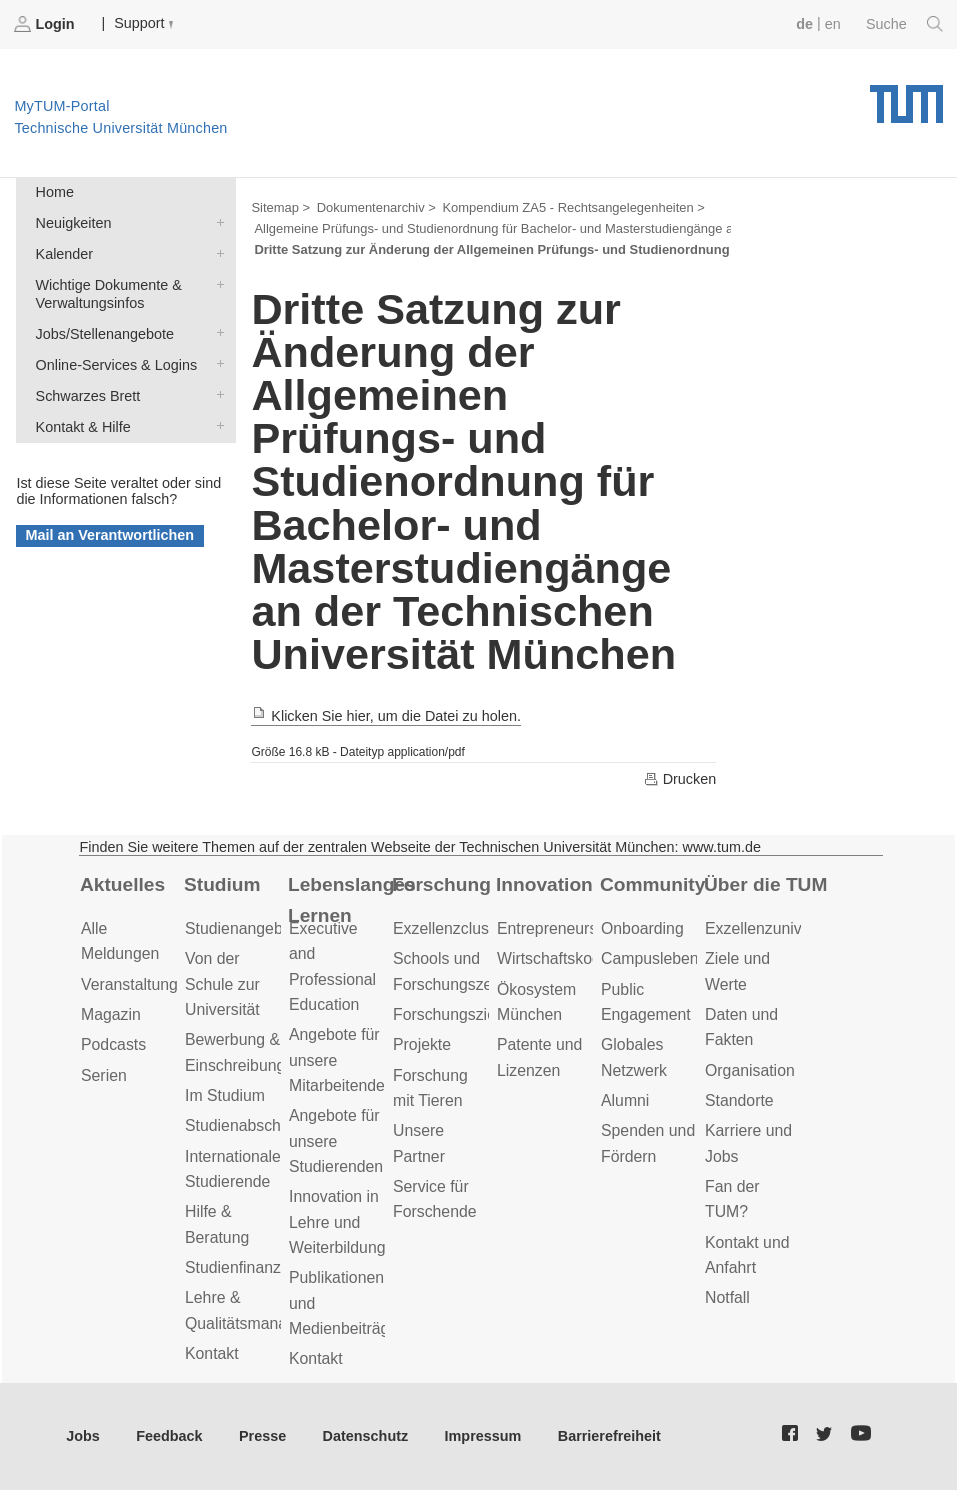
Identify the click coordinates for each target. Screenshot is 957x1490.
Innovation (544, 884)
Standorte (739, 1100)
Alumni (625, 1100)
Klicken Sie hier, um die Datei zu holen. (386, 716)
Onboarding (642, 928)
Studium (222, 884)
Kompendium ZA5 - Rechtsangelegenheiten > (573, 207)
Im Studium (225, 1095)
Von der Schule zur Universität (222, 984)
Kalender (216, 252)
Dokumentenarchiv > (376, 207)
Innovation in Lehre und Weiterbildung (337, 1222)
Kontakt (212, 1353)
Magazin (111, 1014)
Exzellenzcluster (450, 928)
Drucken (680, 779)
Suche (904, 24)
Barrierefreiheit (609, 1436)
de (804, 24)
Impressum (483, 1436)
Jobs (83, 1436)
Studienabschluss (247, 1125)
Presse (262, 1436)
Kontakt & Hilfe (216, 425)
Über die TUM (765, 884)
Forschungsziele (450, 1014)
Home (55, 192)
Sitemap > (280, 207)
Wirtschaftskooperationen (586, 958)
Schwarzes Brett (216, 394)
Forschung (441, 884)
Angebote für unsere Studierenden (336, 1141)
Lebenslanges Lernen (352, 900)
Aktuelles (122, 884)
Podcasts (113, 1044)
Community (652, 884)
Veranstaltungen (138, 984)
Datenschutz (366, 1436)
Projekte (422, 1044)
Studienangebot (240, 928)
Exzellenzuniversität (775, 928)
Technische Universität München (906, 97)
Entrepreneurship (557, 928)
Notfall (727, 1297)
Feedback (169, 1436)
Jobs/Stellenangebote (216, 332)
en (833, 24)
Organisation (750, 1070)
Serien (104, 1075)
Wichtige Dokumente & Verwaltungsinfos (216, 283)
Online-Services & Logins (216, 363)
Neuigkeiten (216, 221)
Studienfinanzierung (255, 1267)
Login (46, 24)
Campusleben (650, 958)
